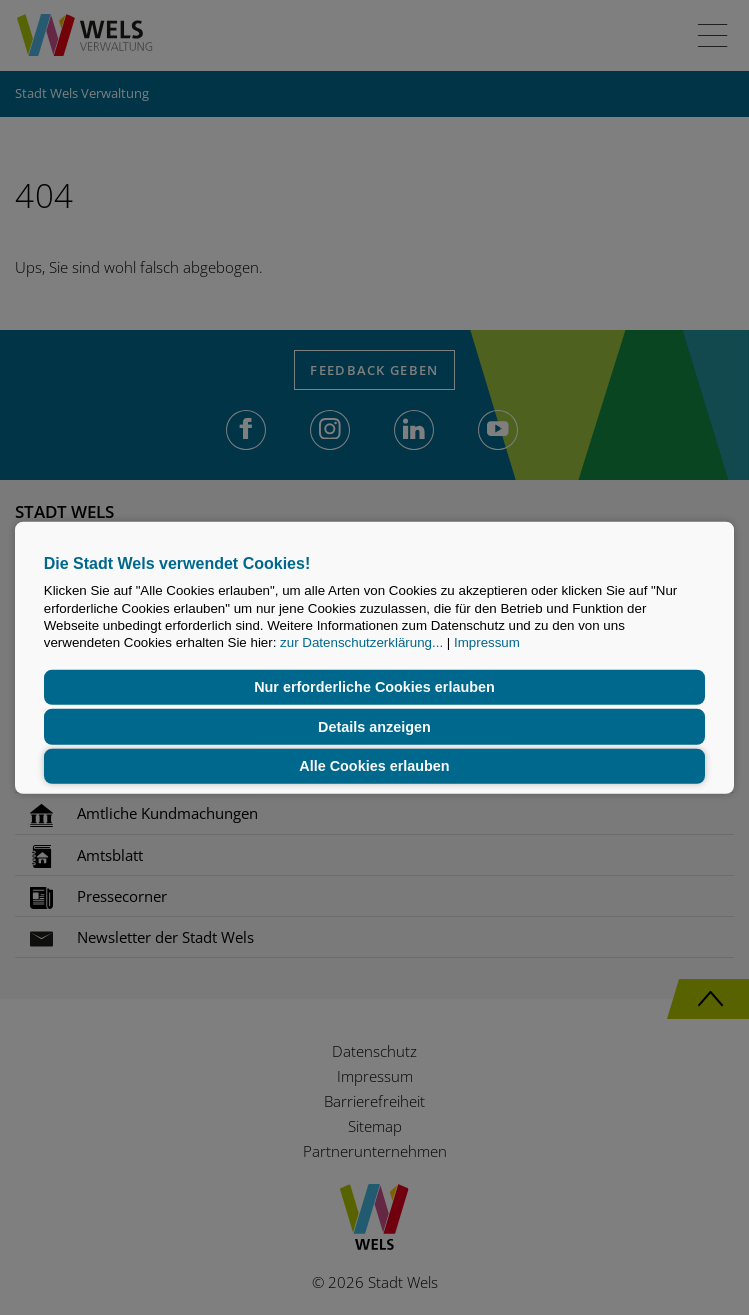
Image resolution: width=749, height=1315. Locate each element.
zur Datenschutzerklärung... (361, 642)
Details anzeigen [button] (374, 727)
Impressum (487, 642)
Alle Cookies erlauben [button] (374, 766)
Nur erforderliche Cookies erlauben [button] (374, 687)
